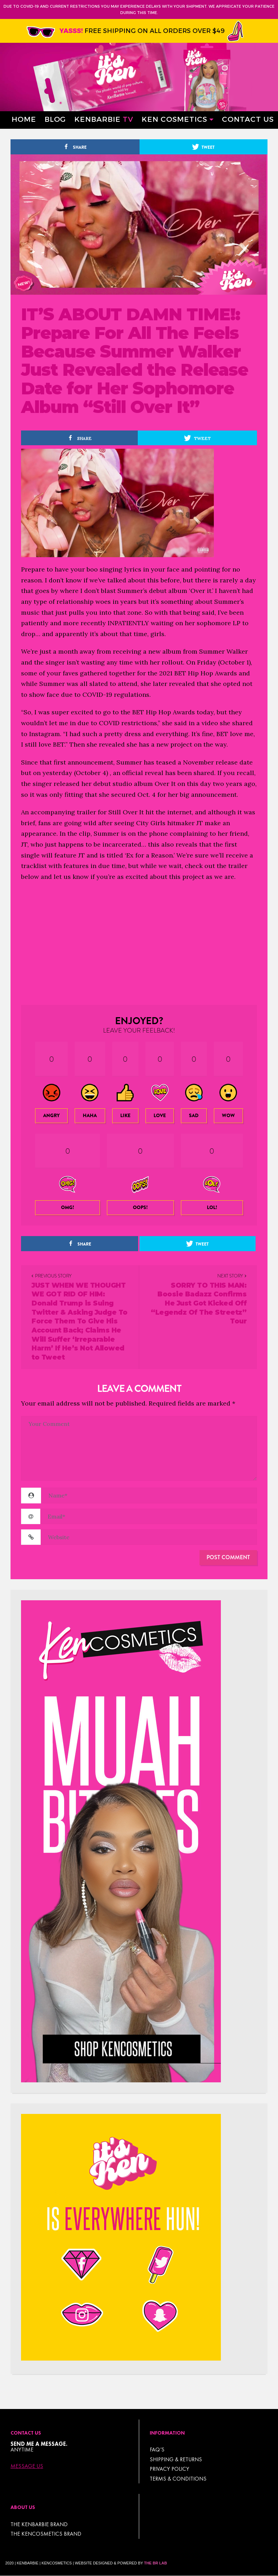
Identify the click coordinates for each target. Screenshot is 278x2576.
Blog (55, 118)
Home (24, 118)
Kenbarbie (103, 118)
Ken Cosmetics (174, 118)
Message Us (27, 2466)
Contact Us (248, 118)
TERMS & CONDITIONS (178, 2478)
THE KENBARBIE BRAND (39, 2524)
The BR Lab (155, 2563)
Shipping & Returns (176, 2459)
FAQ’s (157, 2449)
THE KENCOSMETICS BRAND (46, 2533)
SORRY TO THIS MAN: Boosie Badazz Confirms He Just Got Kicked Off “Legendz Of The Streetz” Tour (198, 1303)
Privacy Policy (169, 2468)
